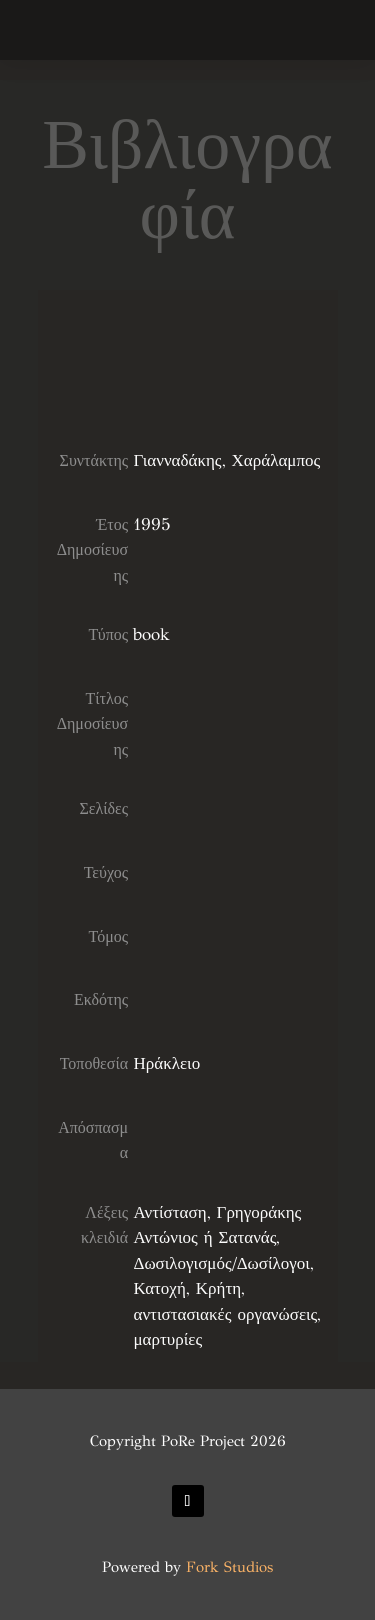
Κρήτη (218, 1288)
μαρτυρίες (167, 1339)
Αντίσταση (169, 1212)
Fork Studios (229, 1567)
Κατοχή (159, 1288)
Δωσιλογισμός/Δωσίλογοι (221, 1263)
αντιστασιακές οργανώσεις (225, 1314)
